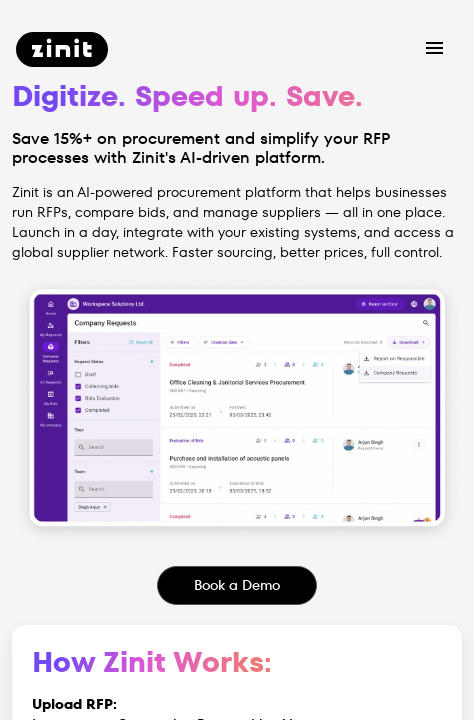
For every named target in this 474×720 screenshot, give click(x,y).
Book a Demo (237, 585)
